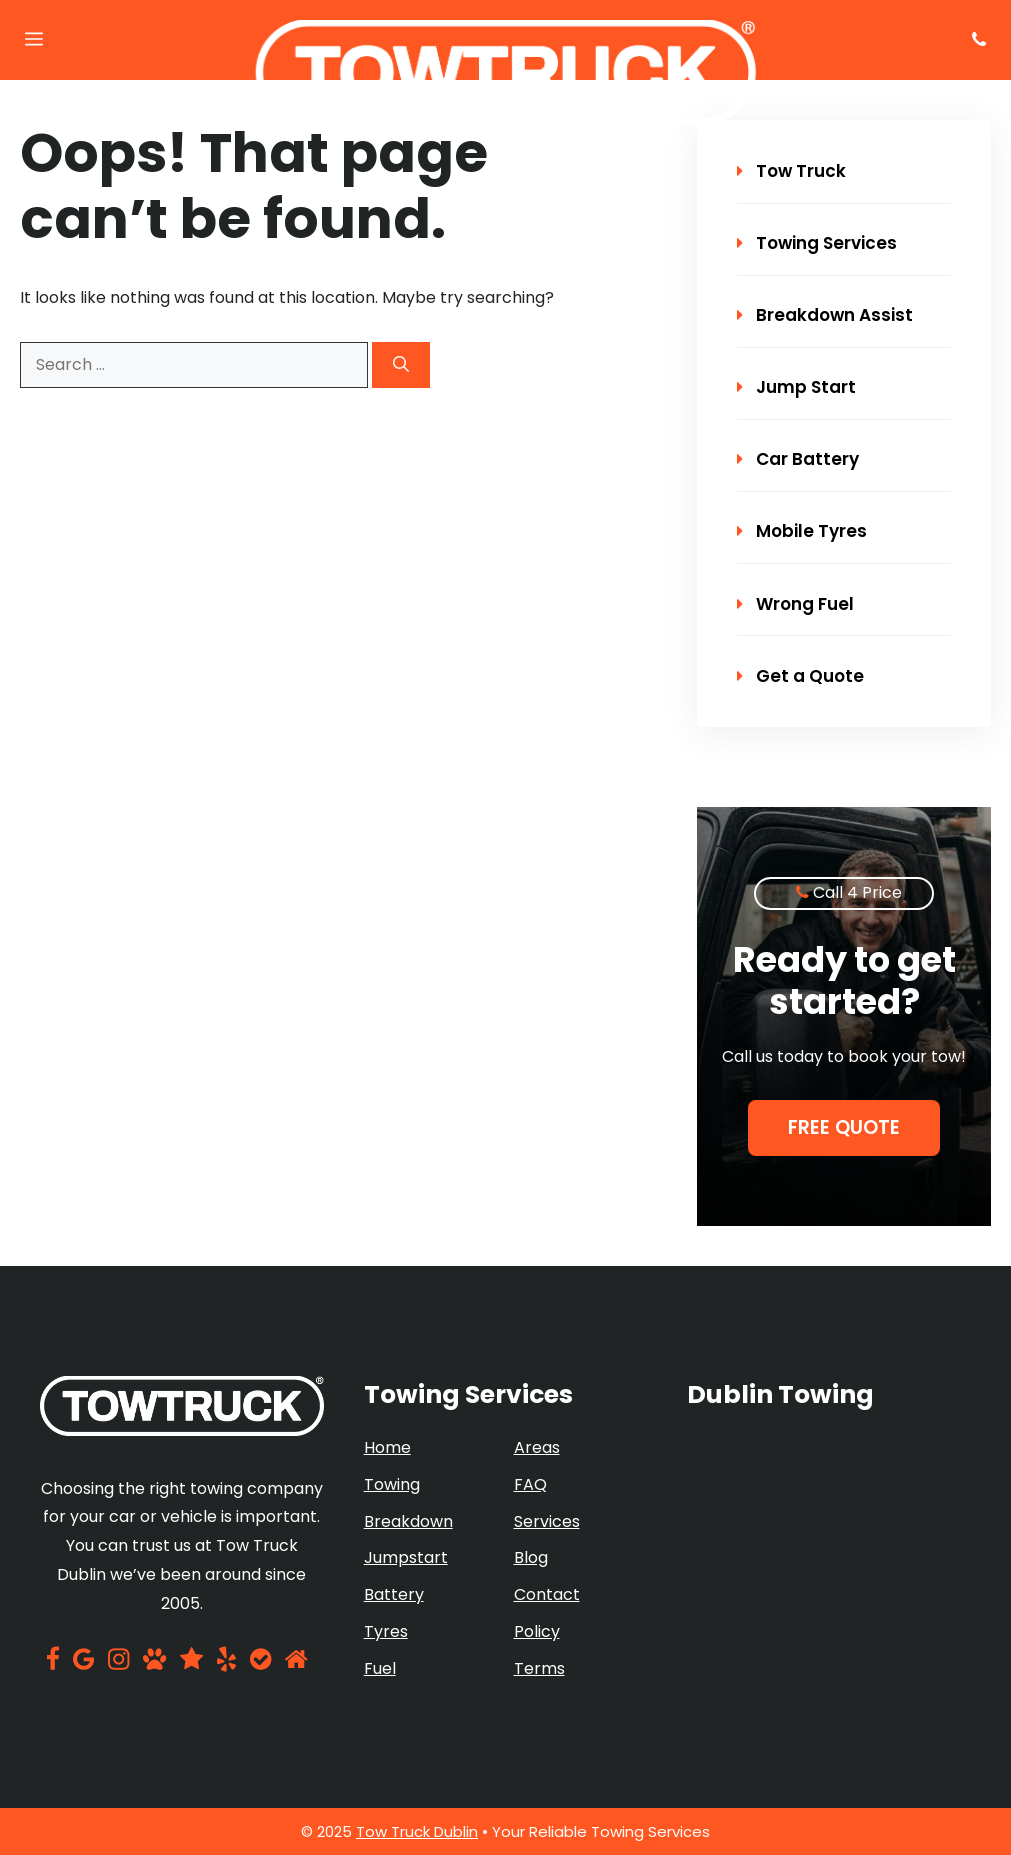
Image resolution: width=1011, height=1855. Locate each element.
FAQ (530, 1484)
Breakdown (408, 1521)
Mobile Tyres (802, 531)
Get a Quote (800, 676)
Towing (392, 1484)
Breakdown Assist (825, 315)
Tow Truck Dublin (417, 1831)
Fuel (380, 1668)
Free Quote (844, 1127)
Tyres (386, 1631)
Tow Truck (791, 171)
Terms (539, 1668)
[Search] (401, 365)
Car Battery (798, 459)
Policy (537, 1631)
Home (387, 1447)
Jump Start (796, 387)
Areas (537, 1447)
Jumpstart (406, 1557)
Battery (394, 1594)
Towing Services (817, 243)
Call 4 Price (857, 892)
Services (547, 1521)
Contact (547, 1594)
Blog (531, 1557)
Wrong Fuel (795, 604)
